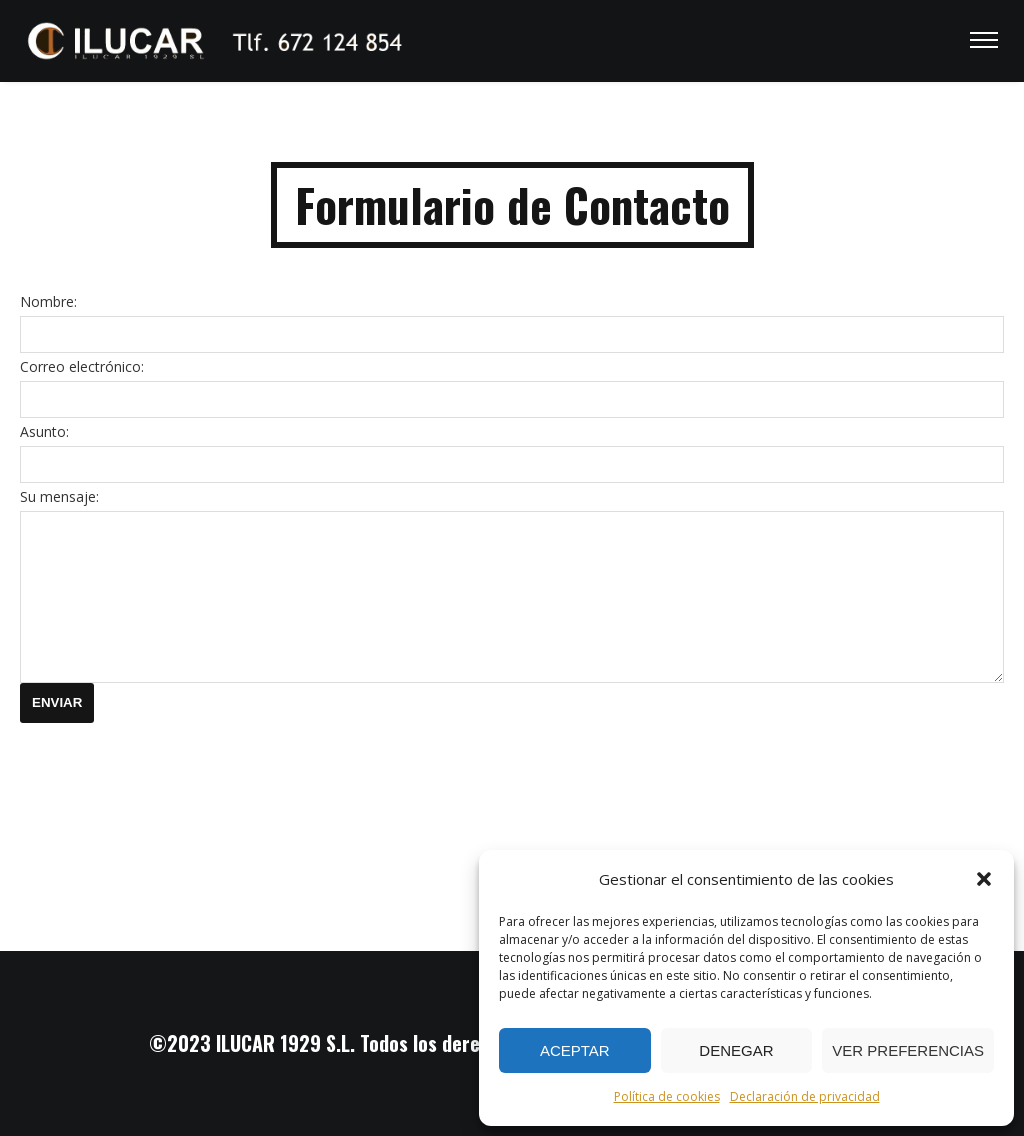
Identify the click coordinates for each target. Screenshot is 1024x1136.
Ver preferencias (908, 1050)
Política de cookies (667, 1096)
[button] (984, 879)
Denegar (736, 1050)
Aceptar (575, 1050)
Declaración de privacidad (805, 1096)
